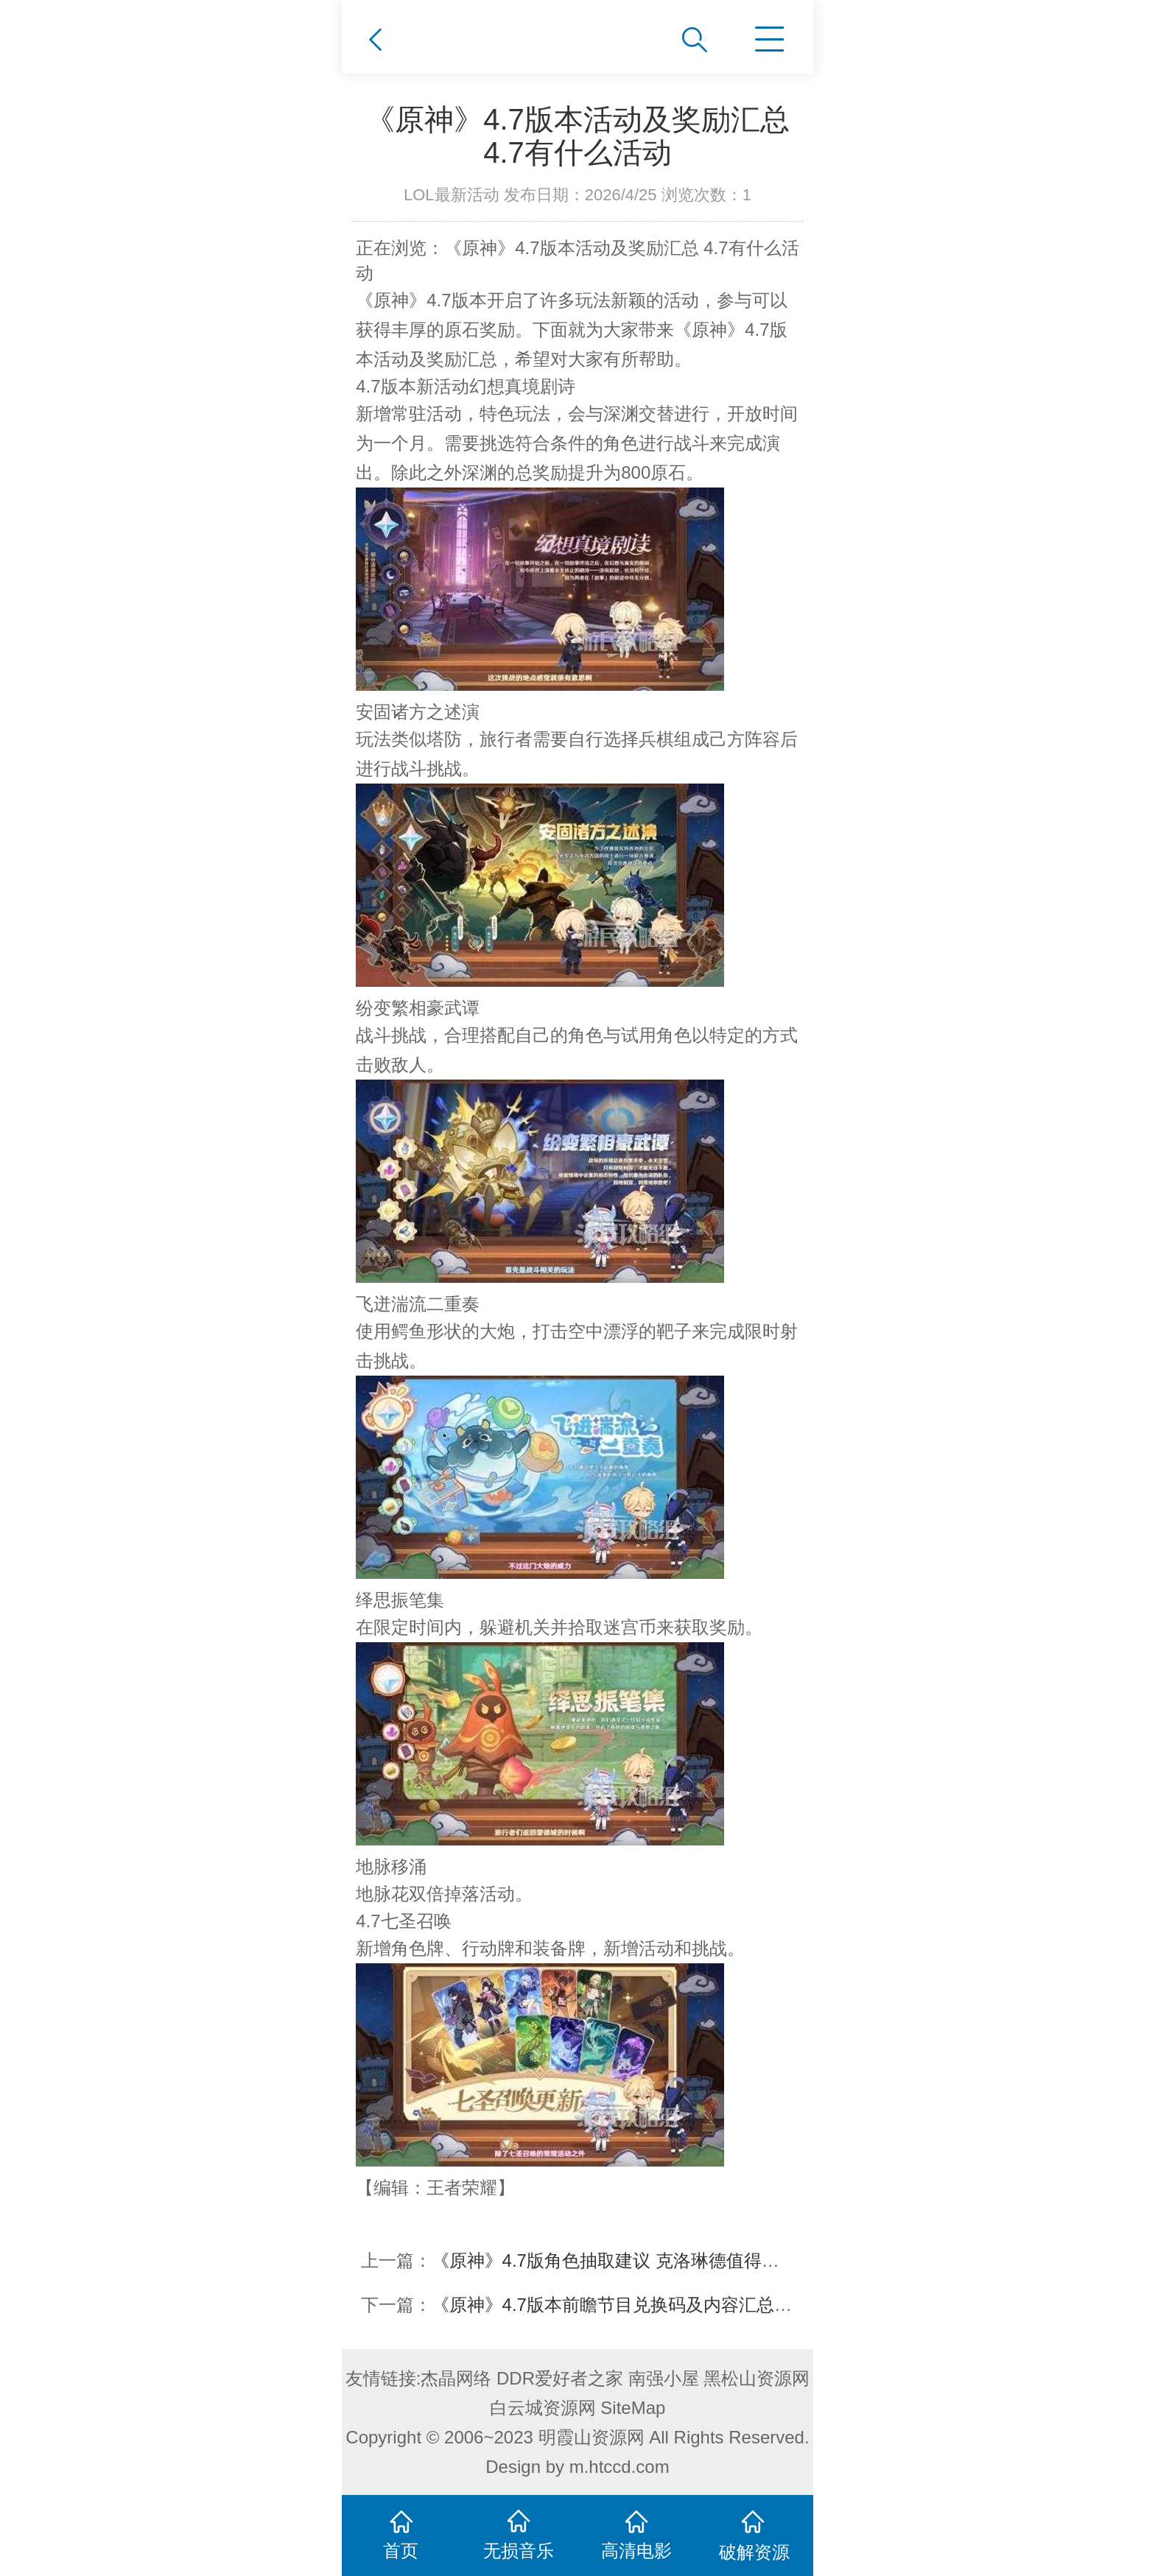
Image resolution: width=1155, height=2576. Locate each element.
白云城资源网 (543, 2408)
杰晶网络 (456, 2378)
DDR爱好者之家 (559, 2378)
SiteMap (632, 2408)
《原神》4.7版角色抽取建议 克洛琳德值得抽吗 (614, 2260)
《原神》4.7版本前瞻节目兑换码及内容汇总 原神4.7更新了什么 (679, 2305)
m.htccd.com (619, 2467)
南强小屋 (663, 2378)
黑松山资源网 (756, 2378)
